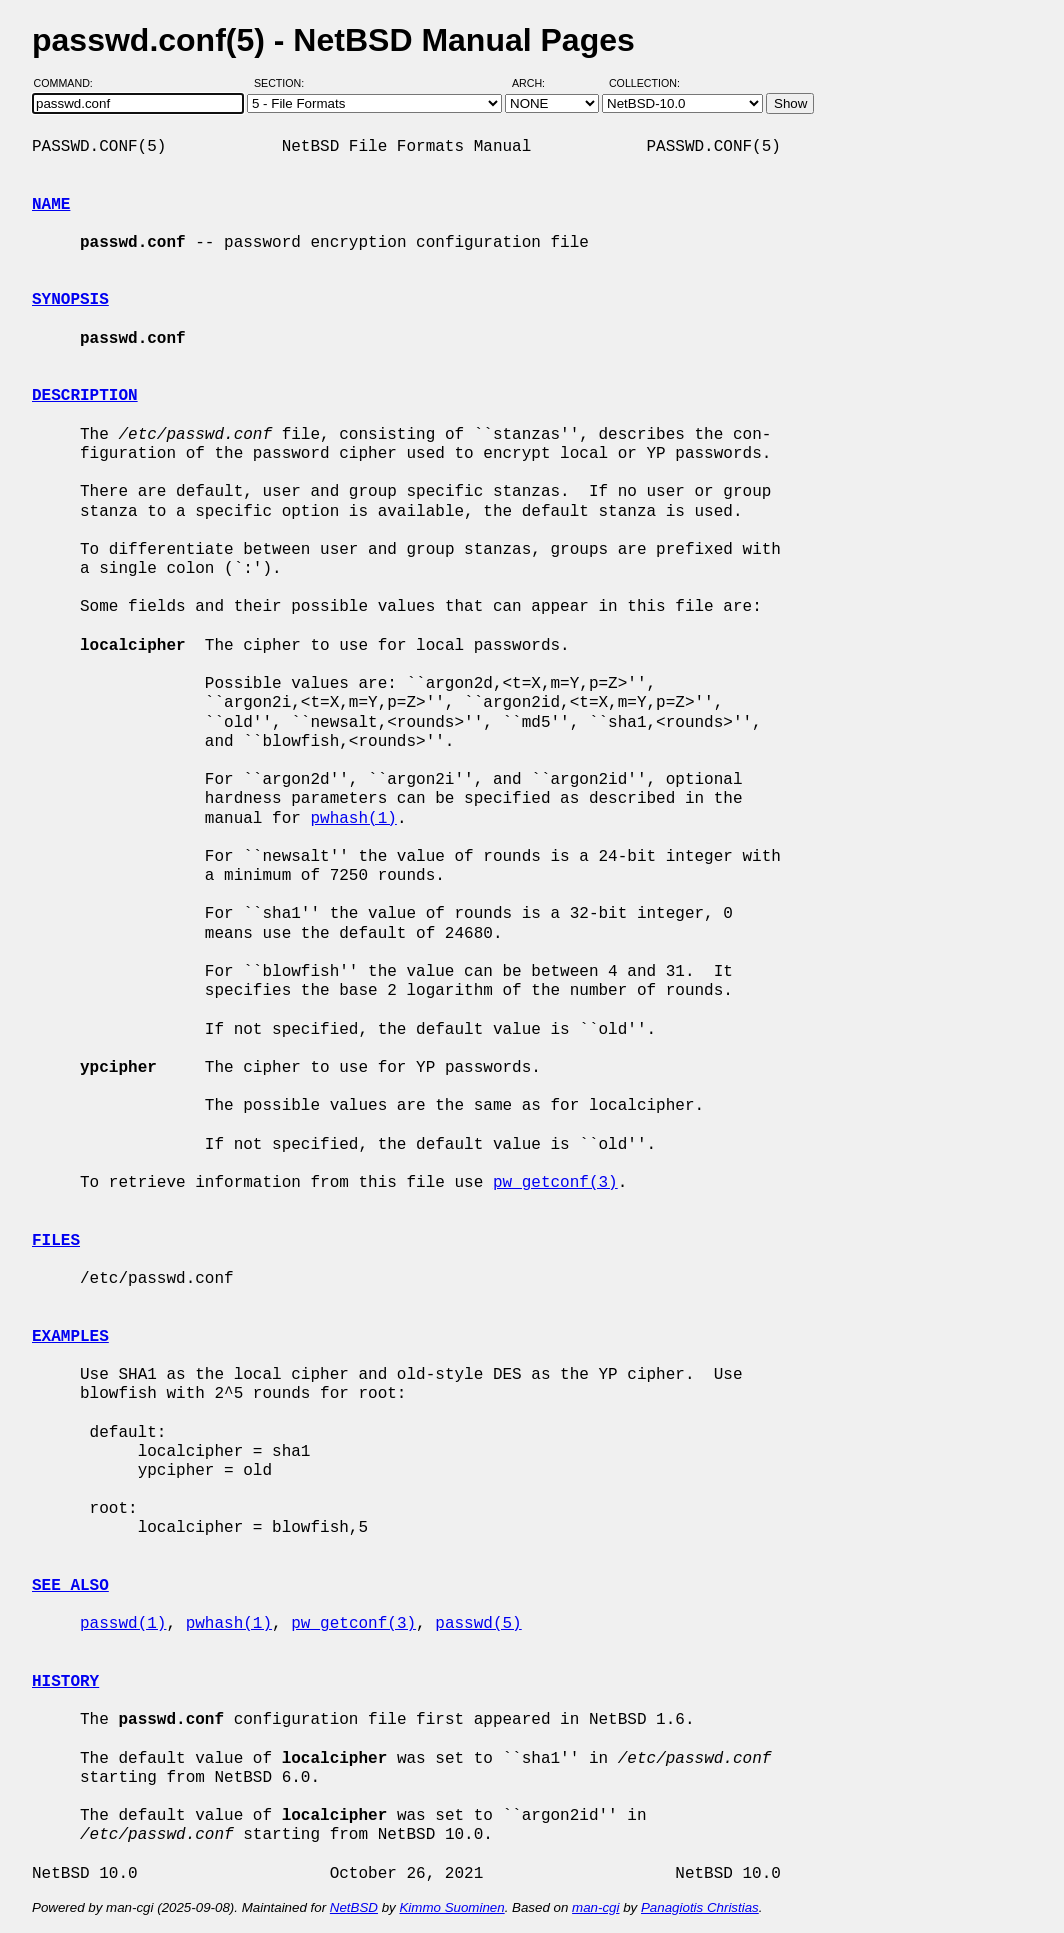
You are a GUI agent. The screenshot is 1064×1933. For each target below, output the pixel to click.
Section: (283, 83)
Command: (69, 83)
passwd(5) (478, 1624)
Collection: (644, 83)
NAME (51, 205)
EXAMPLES (70, 1337)
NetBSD (354, 1907)
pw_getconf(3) (555, 1183)
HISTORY (65, 1682)
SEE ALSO (70, 1586)
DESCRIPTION (85, 396)
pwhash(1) (353, 819)
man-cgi (595, 1907)
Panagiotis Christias (700, 1907)
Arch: (537, 83)
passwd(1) (123, 1624)
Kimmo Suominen (451, 1907)
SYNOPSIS (70, 300)
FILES (56, 1241)
